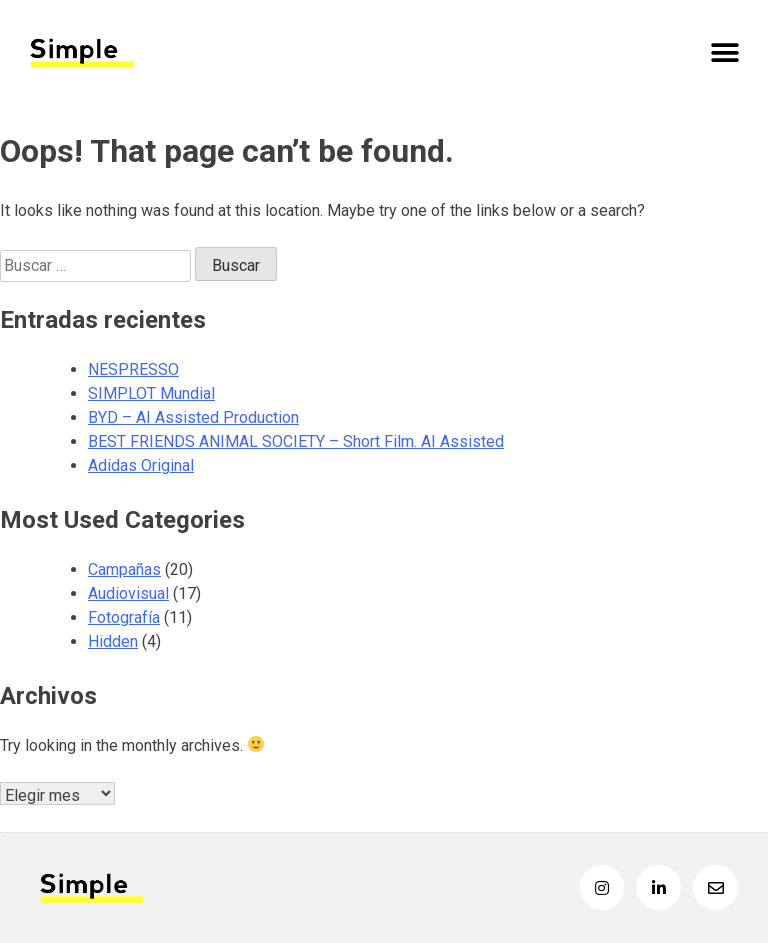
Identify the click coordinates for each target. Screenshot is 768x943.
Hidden (113, 641)
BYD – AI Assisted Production (193, 417)
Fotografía (124, 617)
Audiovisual (128, 593)
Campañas (124, 569)
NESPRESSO (133, 369)
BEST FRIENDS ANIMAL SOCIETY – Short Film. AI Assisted (296, 441)
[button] (725, 52)
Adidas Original (141, 465)
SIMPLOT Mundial (151, 393)
